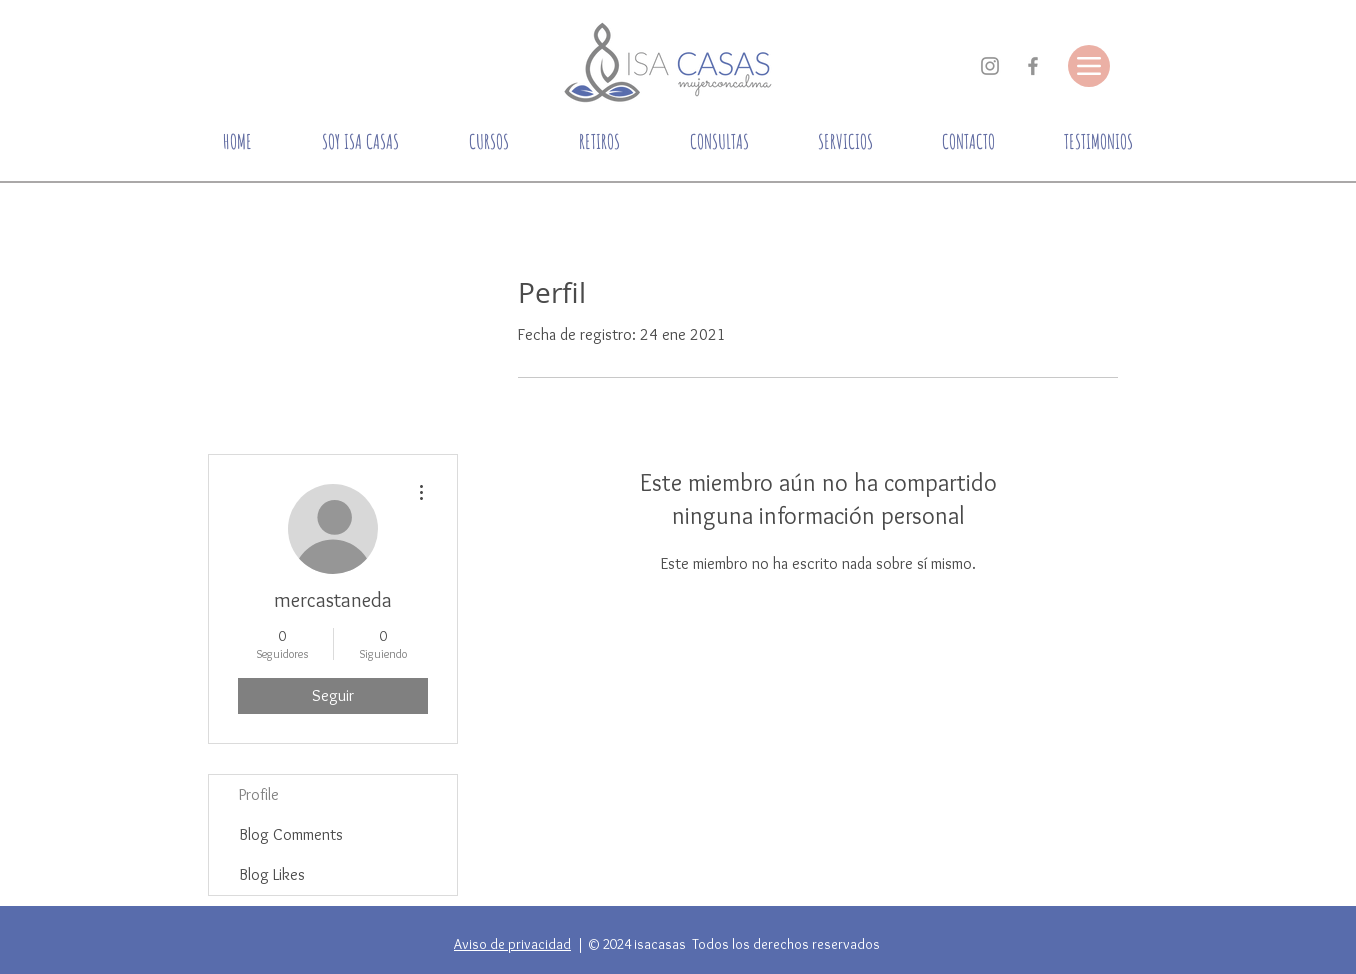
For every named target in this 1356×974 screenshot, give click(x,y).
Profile (259, 794)
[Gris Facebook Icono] (1033, 66)
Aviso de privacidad (512, 944)
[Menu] (1089, 66)
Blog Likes (272, 874)
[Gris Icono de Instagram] (990, 66)
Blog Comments (291, 834)
